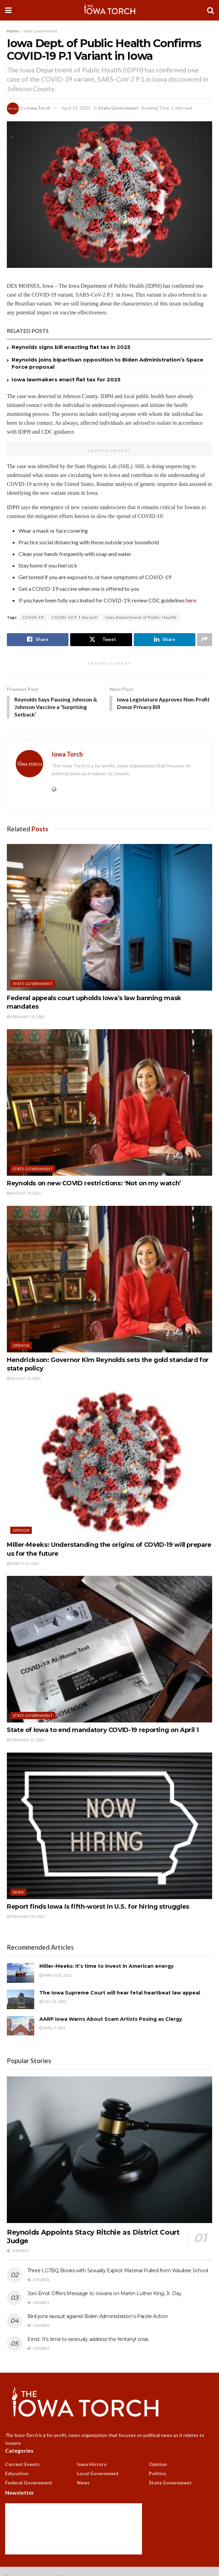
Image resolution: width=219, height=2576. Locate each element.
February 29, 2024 (25, 1017)
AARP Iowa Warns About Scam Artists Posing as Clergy (110, 2020)
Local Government (98, 2474)
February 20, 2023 (25, 1917)
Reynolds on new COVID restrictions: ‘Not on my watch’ (94, 1184)
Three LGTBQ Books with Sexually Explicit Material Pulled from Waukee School (117, 2271)
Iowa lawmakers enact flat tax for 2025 (66, 379)
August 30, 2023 (23, 1194)
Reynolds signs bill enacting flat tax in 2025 (71, 347)
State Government (40, 30)
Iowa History (91, 2465)
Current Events (22, 2465)
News (18, 1893)
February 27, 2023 (25, 1741)
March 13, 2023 (23, 1564)
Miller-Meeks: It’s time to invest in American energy (106, 1967)
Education (16, 2474)
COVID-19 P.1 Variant (74, 617)
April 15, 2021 (76, 108)
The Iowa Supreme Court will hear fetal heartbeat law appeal (119, 1993)
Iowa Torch (38, 108)
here (191, 600)
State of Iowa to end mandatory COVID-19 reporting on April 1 (102, 1731)
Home (12, 30)
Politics (157, 2474)
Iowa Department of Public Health (141, 617)
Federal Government (28, 2483)
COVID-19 (33, 617)
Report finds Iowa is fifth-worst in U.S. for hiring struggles (98, 1907)
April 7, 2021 (52, 2029)
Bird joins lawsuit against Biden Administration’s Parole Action (97, 2317)
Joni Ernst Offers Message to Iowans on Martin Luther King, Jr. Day (104, 2294)
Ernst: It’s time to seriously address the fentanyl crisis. (88, 2340)
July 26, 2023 (52, 2002)
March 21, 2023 (55, 1976)
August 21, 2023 (23, 1379)
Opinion (21, 1346)
